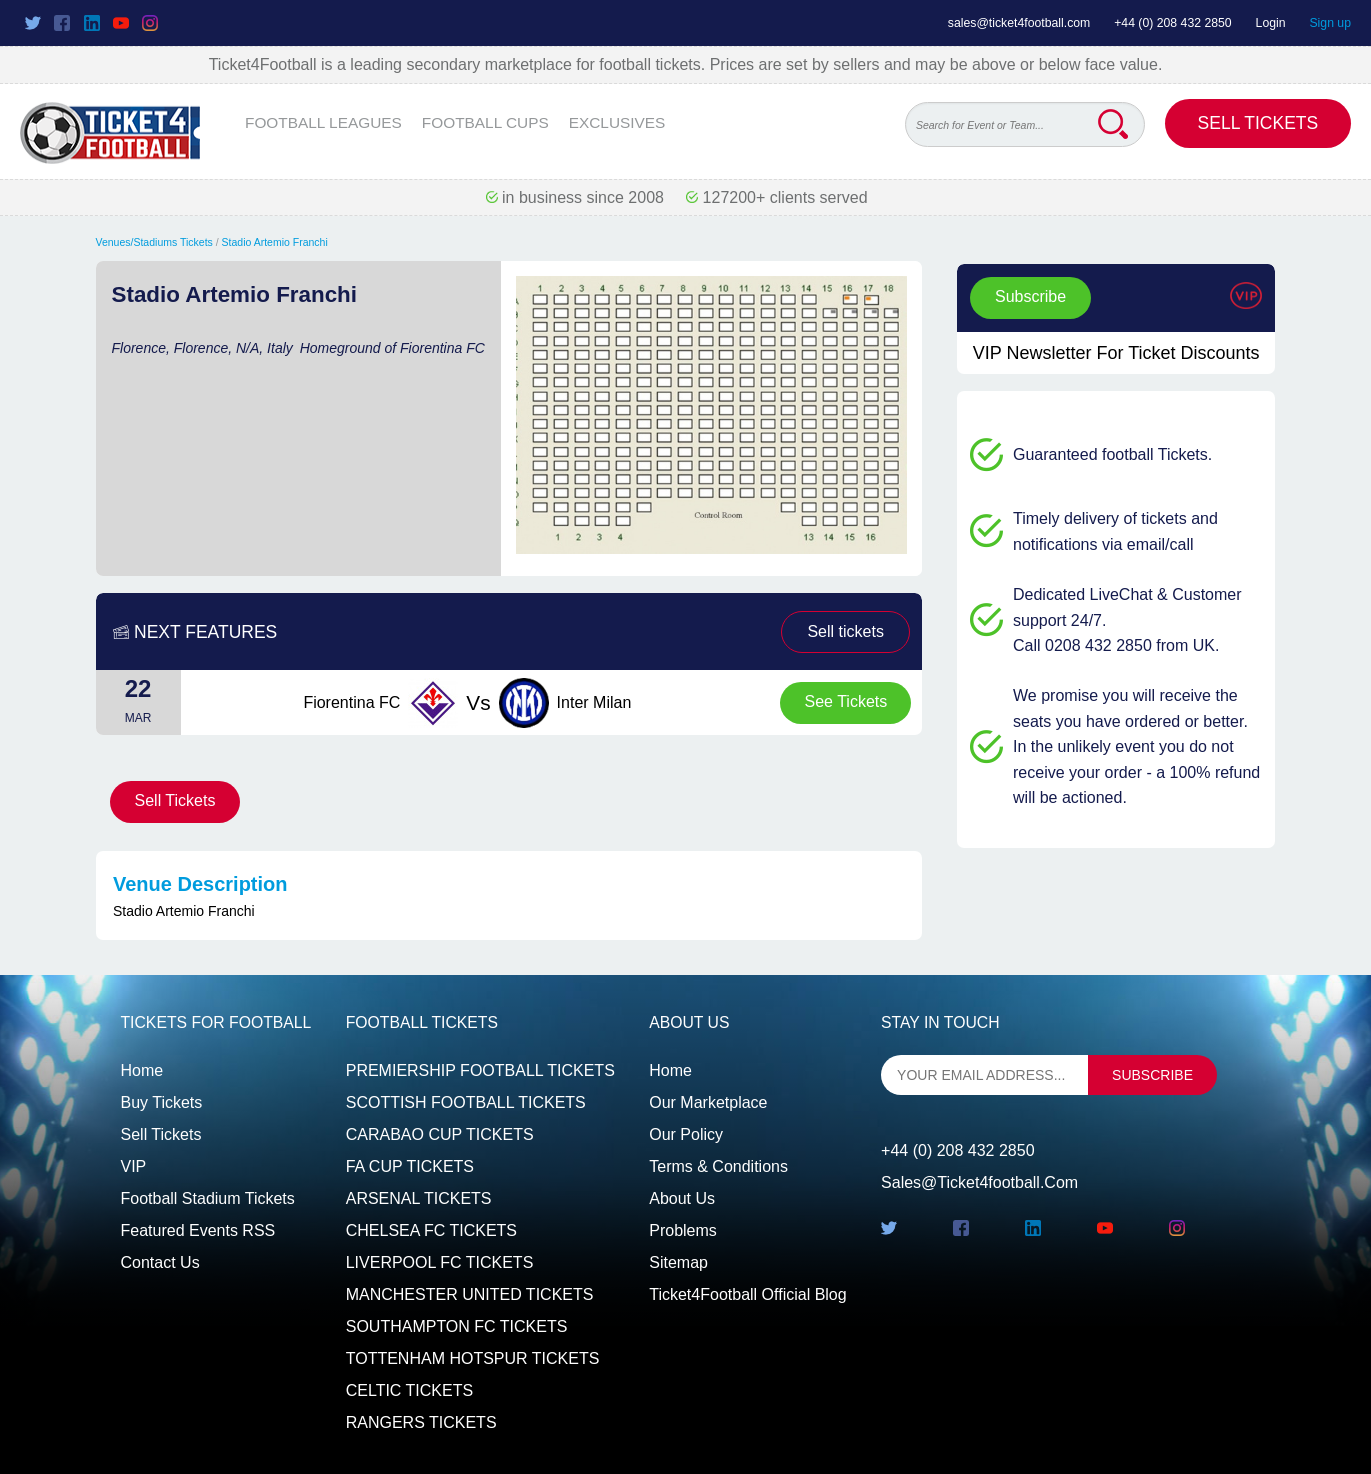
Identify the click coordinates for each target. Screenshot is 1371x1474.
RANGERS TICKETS (421, 1422)
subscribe (1152, 1075)
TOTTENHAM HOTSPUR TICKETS (473, 1358)
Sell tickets (845, 631)
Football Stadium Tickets (208, 1198)
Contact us (160, 1262)
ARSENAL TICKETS (419, 1198)
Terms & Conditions (718, 1166)
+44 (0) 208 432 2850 (1173, 23)
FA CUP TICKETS (410, 1166)
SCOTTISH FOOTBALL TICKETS (466, 1102)
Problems (683, 1230)
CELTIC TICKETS (409, 1390)
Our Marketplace (708, 1102)
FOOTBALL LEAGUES (323, 122)
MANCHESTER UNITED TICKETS (470, 1294)
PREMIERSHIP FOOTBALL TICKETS (480, 1070)
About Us (682, 1198)
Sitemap (678, 1262)
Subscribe (1030, 296)
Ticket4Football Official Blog (747, 1294)
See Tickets (846, 701)
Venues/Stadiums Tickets (154, 242)
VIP (134, 1166)
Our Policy (686, 1134)
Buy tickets (162, 1102)
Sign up (1330, 23)
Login (1271, 23)
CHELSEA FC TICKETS (431, 1230)
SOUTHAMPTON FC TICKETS (457, 1326)
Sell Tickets (1258, 123)
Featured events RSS (198, 1230)
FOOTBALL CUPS (485, 122)
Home (142, 1070)
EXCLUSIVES (617, 122)
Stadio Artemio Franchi (275, 242)
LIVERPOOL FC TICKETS (440, 1262)
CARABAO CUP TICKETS (440, 1134)
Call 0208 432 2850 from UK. (1116, 645)
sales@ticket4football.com (1019, 23)
